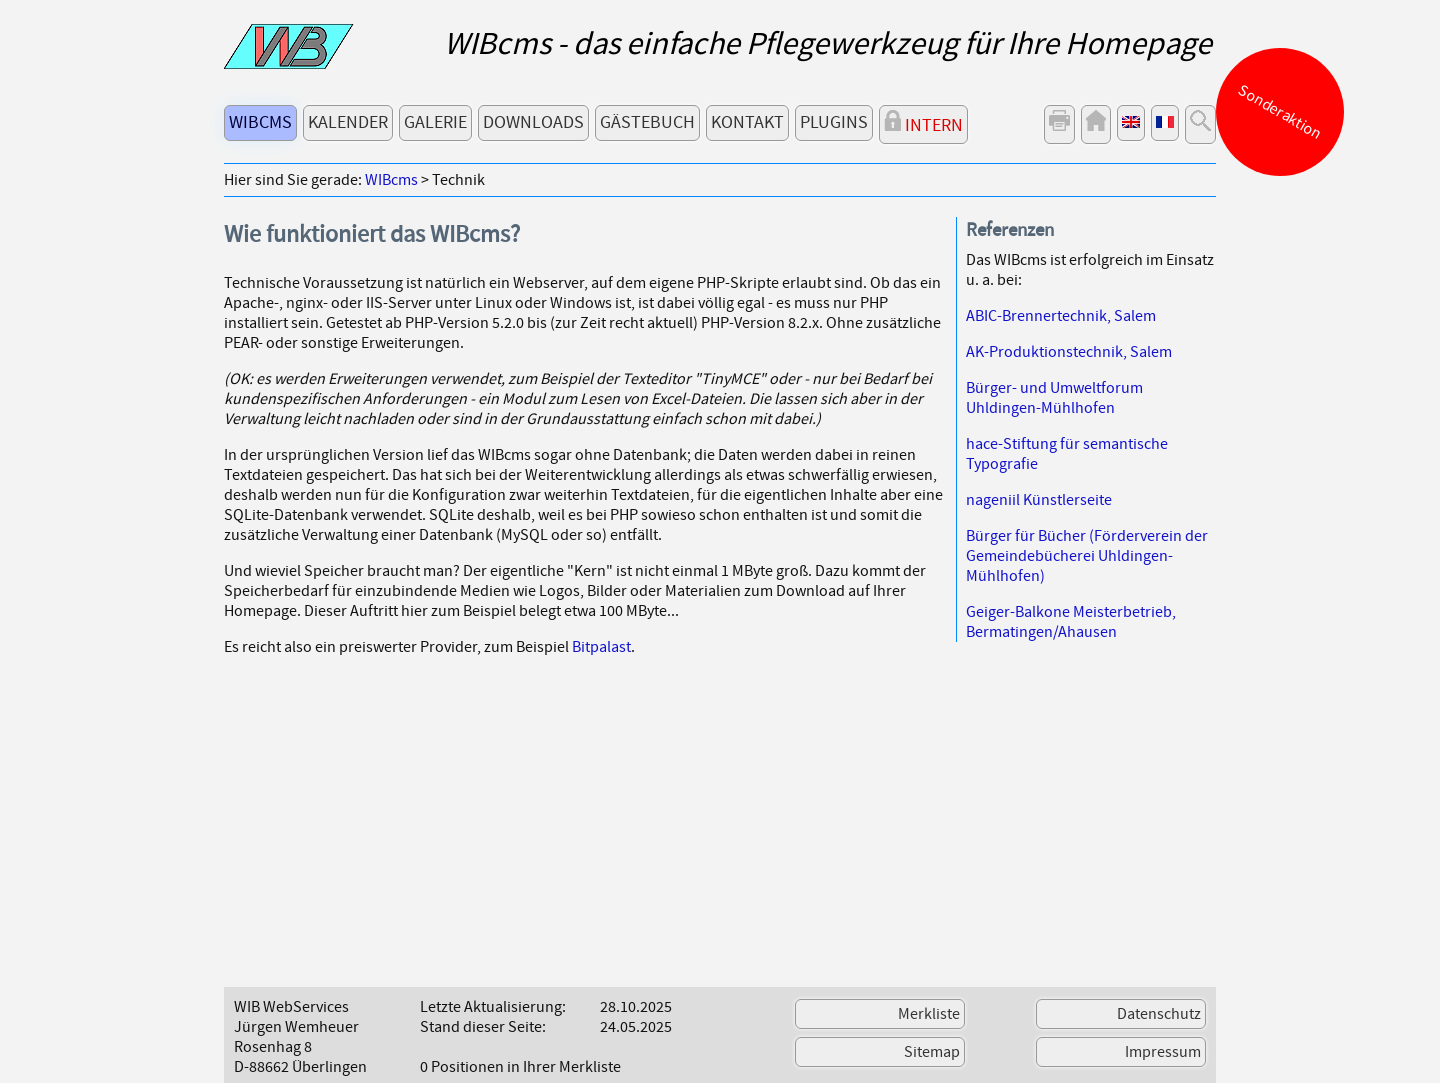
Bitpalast (601, 647)
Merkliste (929, 1014)
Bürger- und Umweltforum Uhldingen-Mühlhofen (1054, 398)
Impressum (1163, 1052)
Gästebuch (647, 122)
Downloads (533, 122)
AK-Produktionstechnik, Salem (1069, 352)
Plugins (834, 122)
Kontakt (747, 122)
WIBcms (260, 122)
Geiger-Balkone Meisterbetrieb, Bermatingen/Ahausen (1071, 622)
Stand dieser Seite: (483, 1027)
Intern (923, 123)
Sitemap (932, 1052)
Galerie (435, 122)
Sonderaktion (1280, 112)
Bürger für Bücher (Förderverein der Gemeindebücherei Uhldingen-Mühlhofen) (1087, 556)
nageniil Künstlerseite (1039, 500)
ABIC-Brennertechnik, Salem (1061, 316)
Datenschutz (1159, 1014)
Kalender (348, 122)
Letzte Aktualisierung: (493, 1007)
